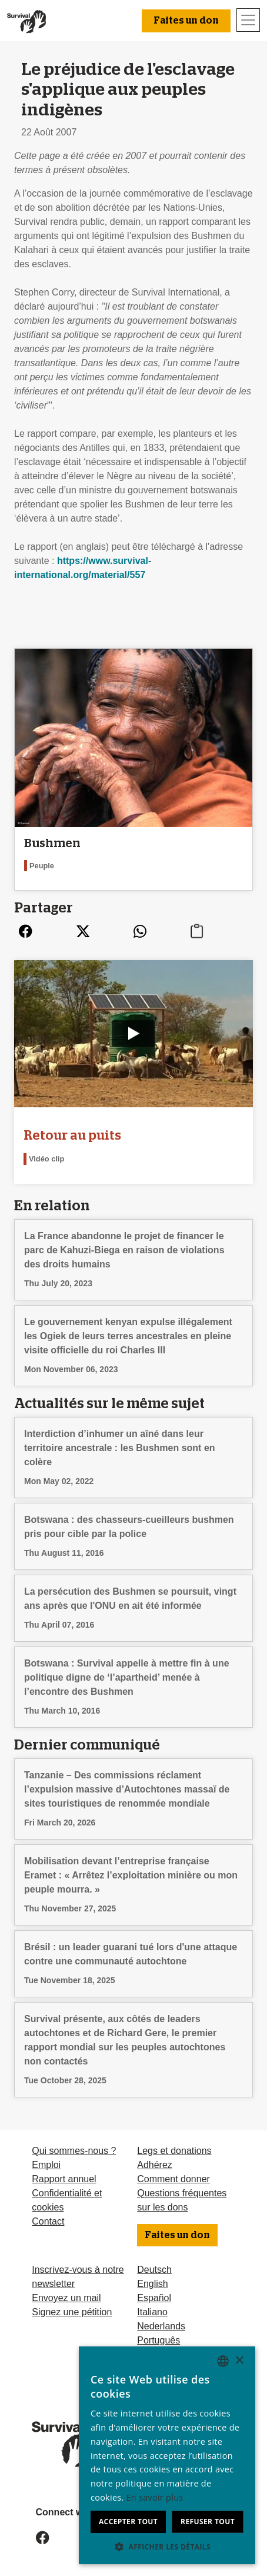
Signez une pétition (72, 2312)
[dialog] (167, 2455)
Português (158, 2340)
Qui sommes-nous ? (74, 2151)
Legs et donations (174, 2151)
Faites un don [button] (186, 20)
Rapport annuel (64, 2179)
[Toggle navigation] (248, 20)
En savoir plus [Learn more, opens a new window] (154, 2497)
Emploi (46, 2165)
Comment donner (173, 2179)
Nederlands (161, 2326)
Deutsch (154, 2270)
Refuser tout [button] (208, 2522)
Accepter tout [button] (128, 2522)
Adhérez (154, 2165)
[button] (167, 2546)
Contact (48, 2221)
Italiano (152, 2312)
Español (154, 2298)
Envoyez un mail (66, 2298)
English (152, 2284)
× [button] (239, 2360)
